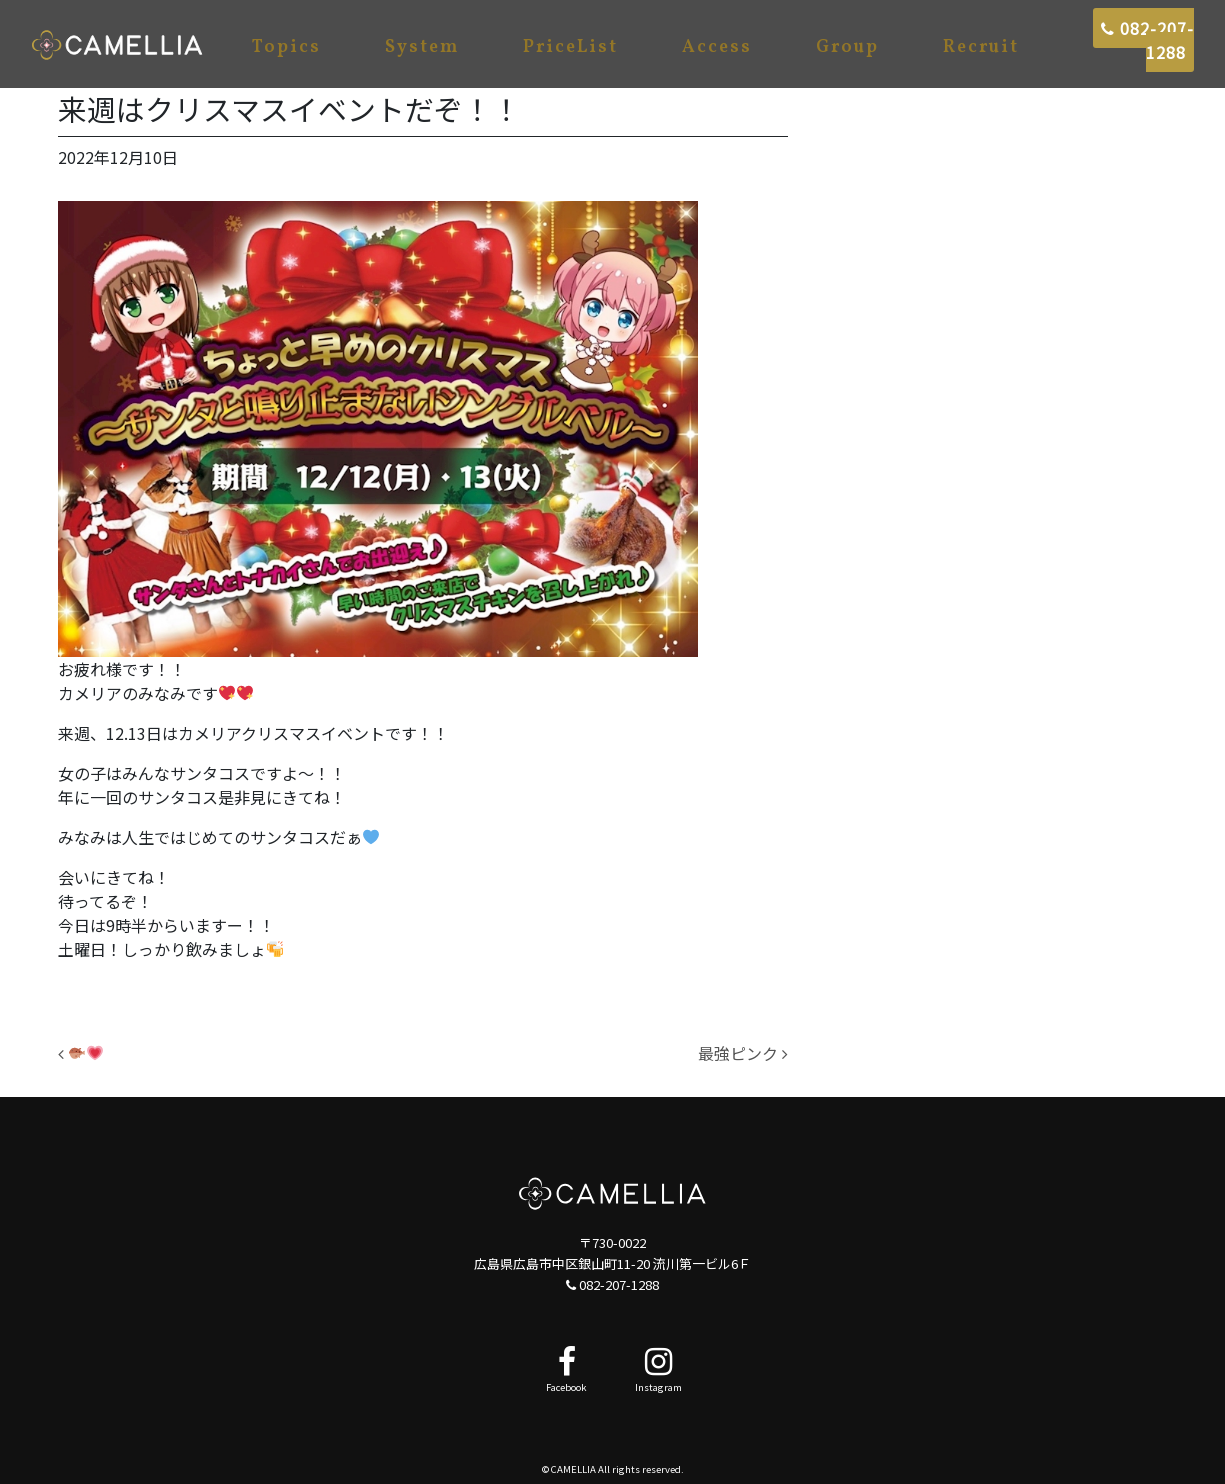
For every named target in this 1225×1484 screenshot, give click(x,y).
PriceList (570, 47)
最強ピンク (743, 1053)
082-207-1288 (1147, 40)
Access (717, 47)
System (422, 47)
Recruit (981, 47)
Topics (286, 47)
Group (847, 47)
